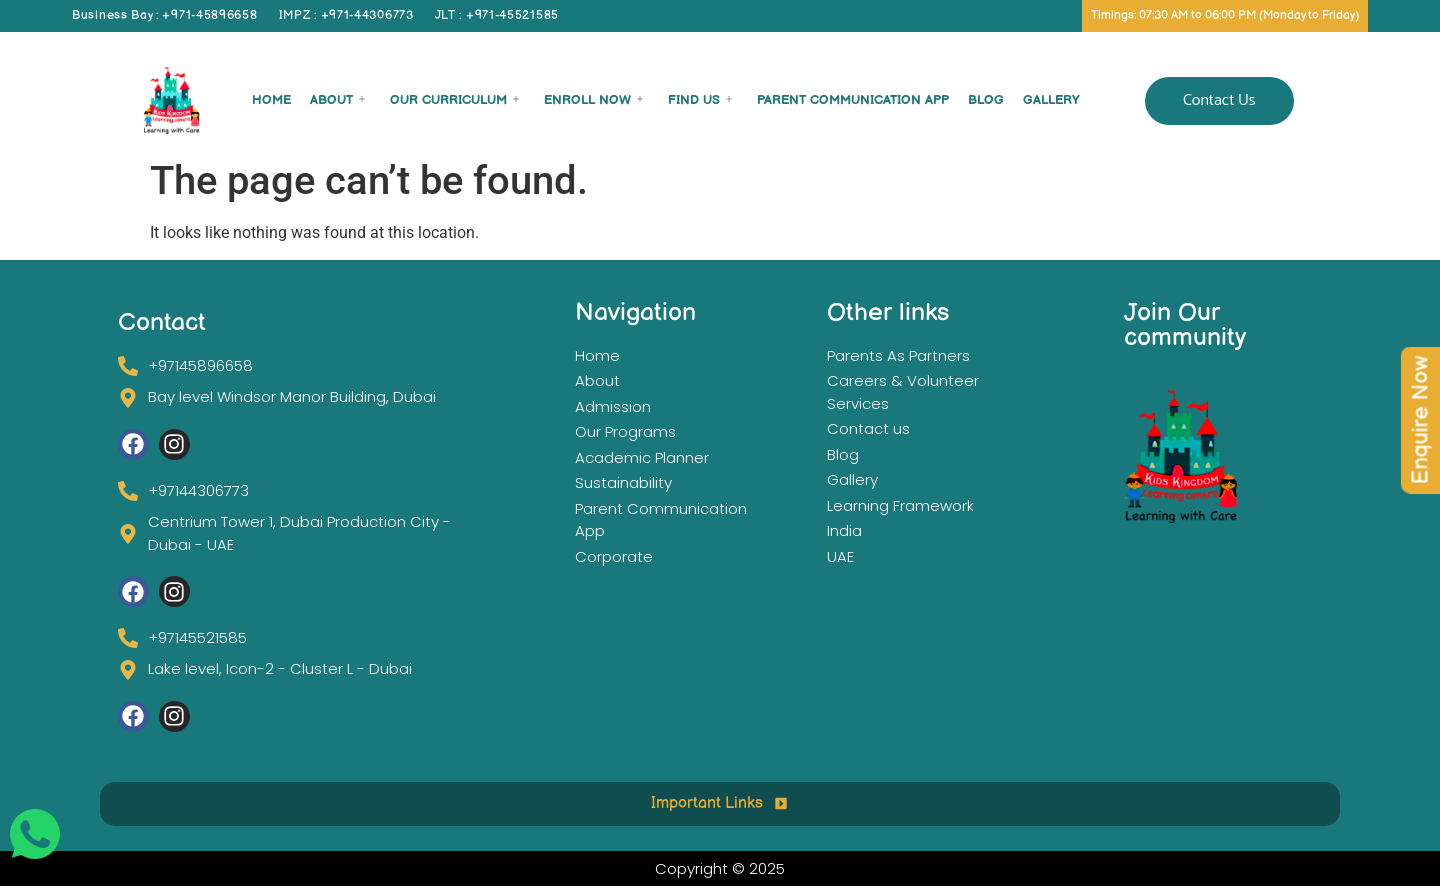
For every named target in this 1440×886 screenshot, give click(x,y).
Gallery (1051, 100)
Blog (986, 100)
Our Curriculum (454, 100)
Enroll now (593, 100)
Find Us (700, 100)
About (337, 100)
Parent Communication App (853, 100)
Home (271, 100)
